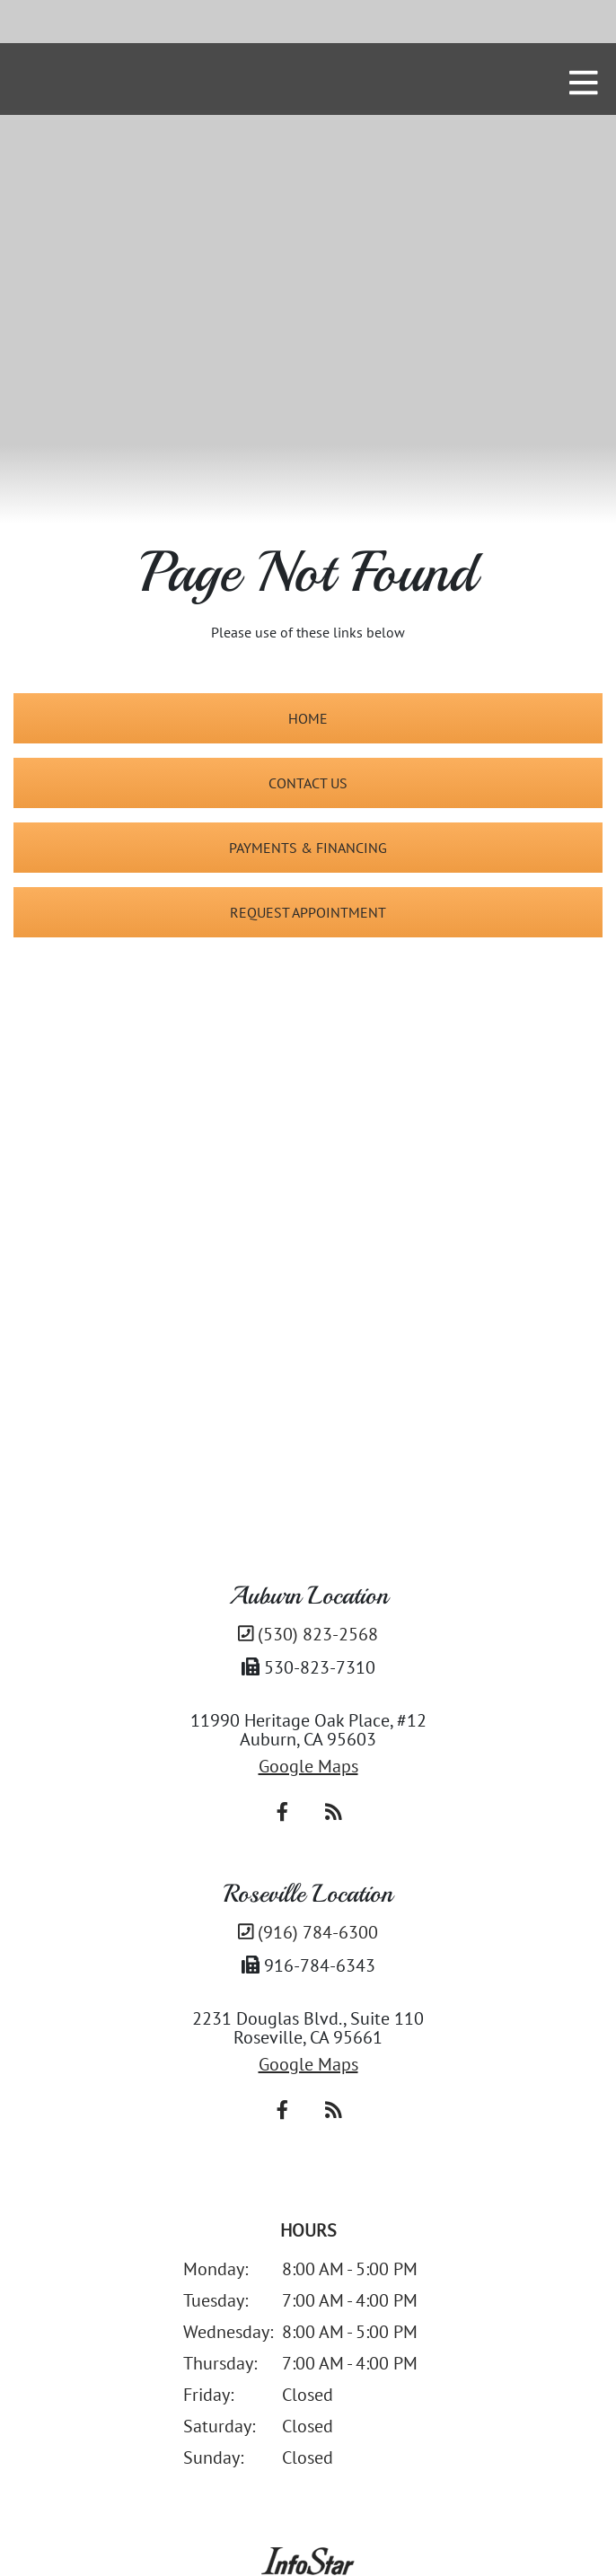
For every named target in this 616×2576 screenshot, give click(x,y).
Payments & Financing (308, 848)
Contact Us (308, 783)
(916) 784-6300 (308, 1932)
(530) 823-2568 (308, 1634)
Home (308, 718)
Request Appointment (308, 912)
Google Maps (308, 1766)
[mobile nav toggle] (583, 82)
